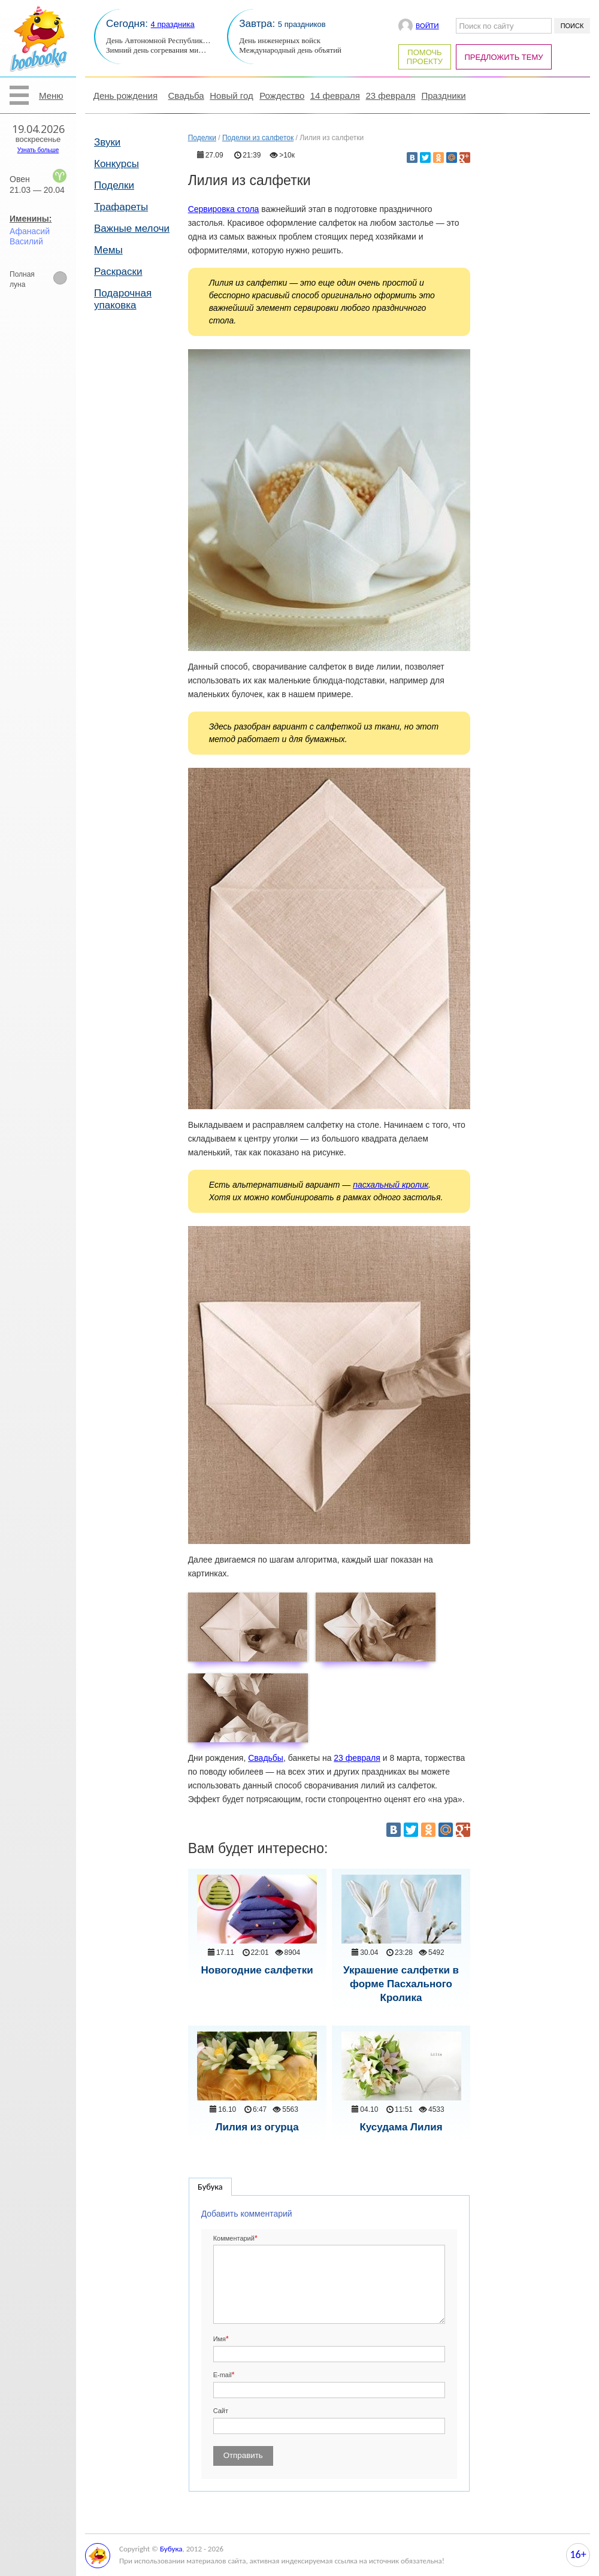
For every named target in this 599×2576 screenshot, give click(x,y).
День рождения (125, 95)
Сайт (220, 2410)
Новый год (231, 95)
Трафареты (121, 207)
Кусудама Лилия (400, 2127)
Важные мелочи (132, 228)
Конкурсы (116, 163)
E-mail (222, 2374)
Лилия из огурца (257, 2127)
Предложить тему (504, 57)
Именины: (31, 218)
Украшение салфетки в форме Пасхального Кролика (401, 1983)
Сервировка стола (223, 209)
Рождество (281, 95)
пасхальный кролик (390, 1184)
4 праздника (173, 24)
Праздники (443, 95)
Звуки (107, 142)
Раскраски (118, 271)
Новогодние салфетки (257, 1970)
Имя (219, 2338)
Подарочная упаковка (123, 299)
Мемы (108, 250)
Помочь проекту (425, 57)
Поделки (114, 185)
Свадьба (186, 95)
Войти (427, 25)
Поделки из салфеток (258, 138)
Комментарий (234, 2238)
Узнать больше (38, 150)
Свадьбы (265, 1758)
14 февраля (335, 95)
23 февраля (390, 95)
